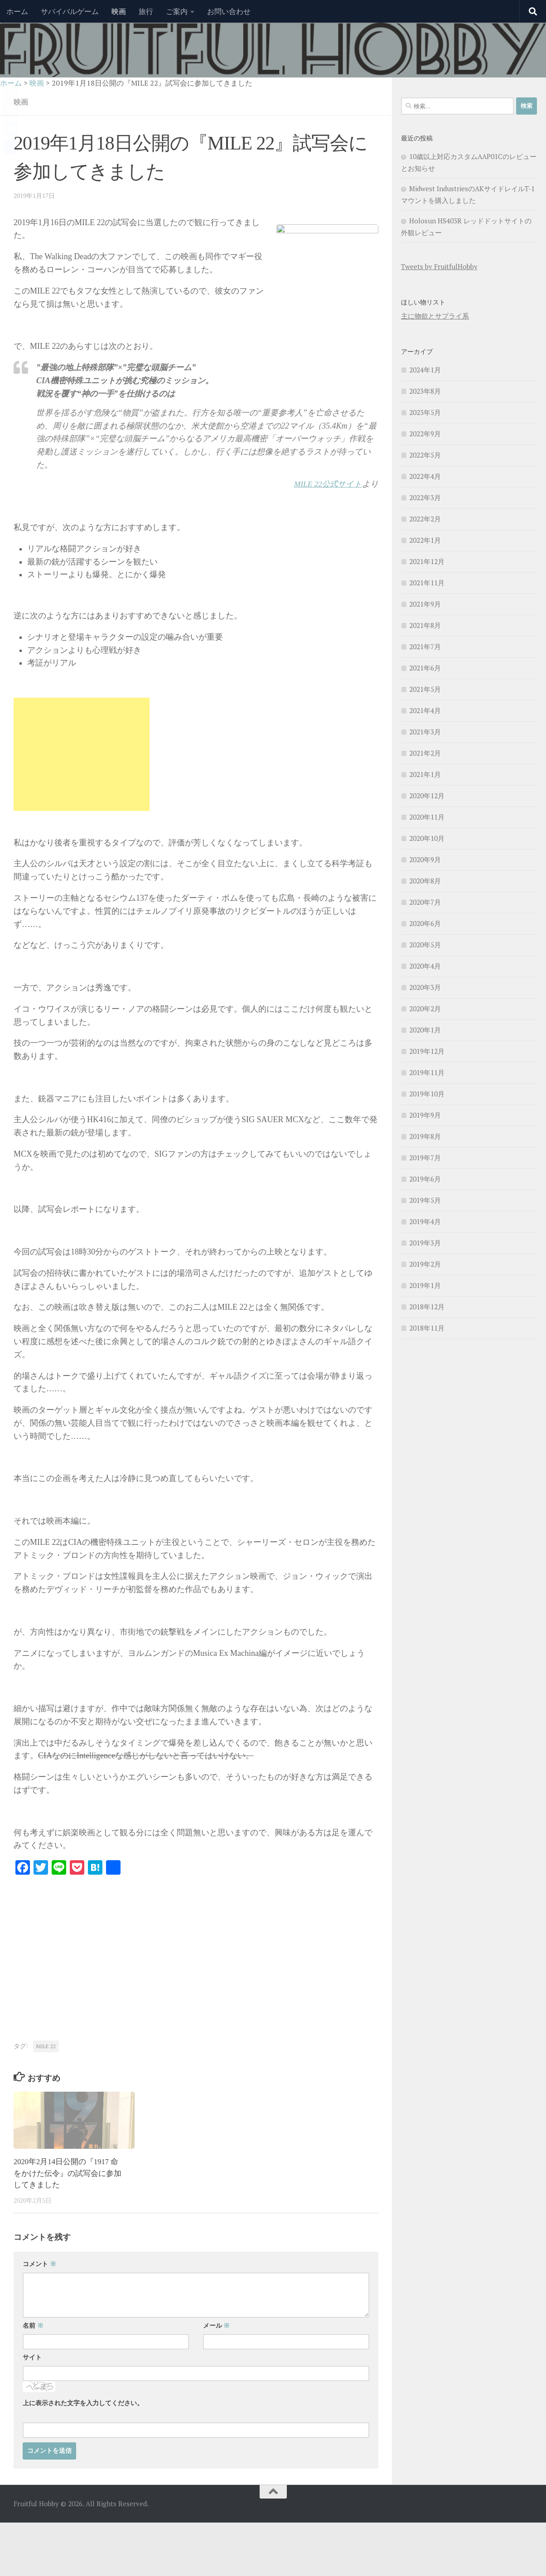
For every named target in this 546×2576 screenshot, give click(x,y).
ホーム (17, 11)
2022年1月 (425, 540)
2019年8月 (425, 1136)
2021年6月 (425, 667)
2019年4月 (425, 1221)
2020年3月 (425, 987)
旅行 (146, 11)
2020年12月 (427, 795)
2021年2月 (425, 752)
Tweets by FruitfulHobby (439, 266)
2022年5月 (425, 454)
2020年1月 (425, 1029)
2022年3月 (425, 497)
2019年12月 (427, 1051)
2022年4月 (425, 476)
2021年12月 (427, 561)
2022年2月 (425, 518)
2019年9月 (425, 1114)
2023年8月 (425, 391)
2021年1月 (425, 774)
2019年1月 (425, 1285)
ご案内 (177, 11)
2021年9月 (425, 603)
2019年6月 (425, 1178)
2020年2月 (425, 1008)
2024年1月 (425, 369)
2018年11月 (427, 1327)
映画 (118, 11)
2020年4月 (425, 965)
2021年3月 (425, 731)
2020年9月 (425, 859)
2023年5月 (425, 412)
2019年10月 (427, 1093)
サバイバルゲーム (70, 11)
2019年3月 (425, 1242)
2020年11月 (427, 816)
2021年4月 (425, 710)
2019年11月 (427, 1072)
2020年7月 (425, 902)
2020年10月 (427, 838)
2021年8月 (425, 625)
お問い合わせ (229, 11)
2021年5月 (425, 689)
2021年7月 (425, 646)
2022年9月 (425, 433)
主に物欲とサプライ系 (435, 315)
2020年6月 (425, 923)
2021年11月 (427, 582)
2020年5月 (425, 944)
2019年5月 (425, 1200)
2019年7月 (425, 1157)
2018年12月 (427, 1306)
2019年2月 (425, 1264)
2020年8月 (425, 880)
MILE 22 (46, 2046)
